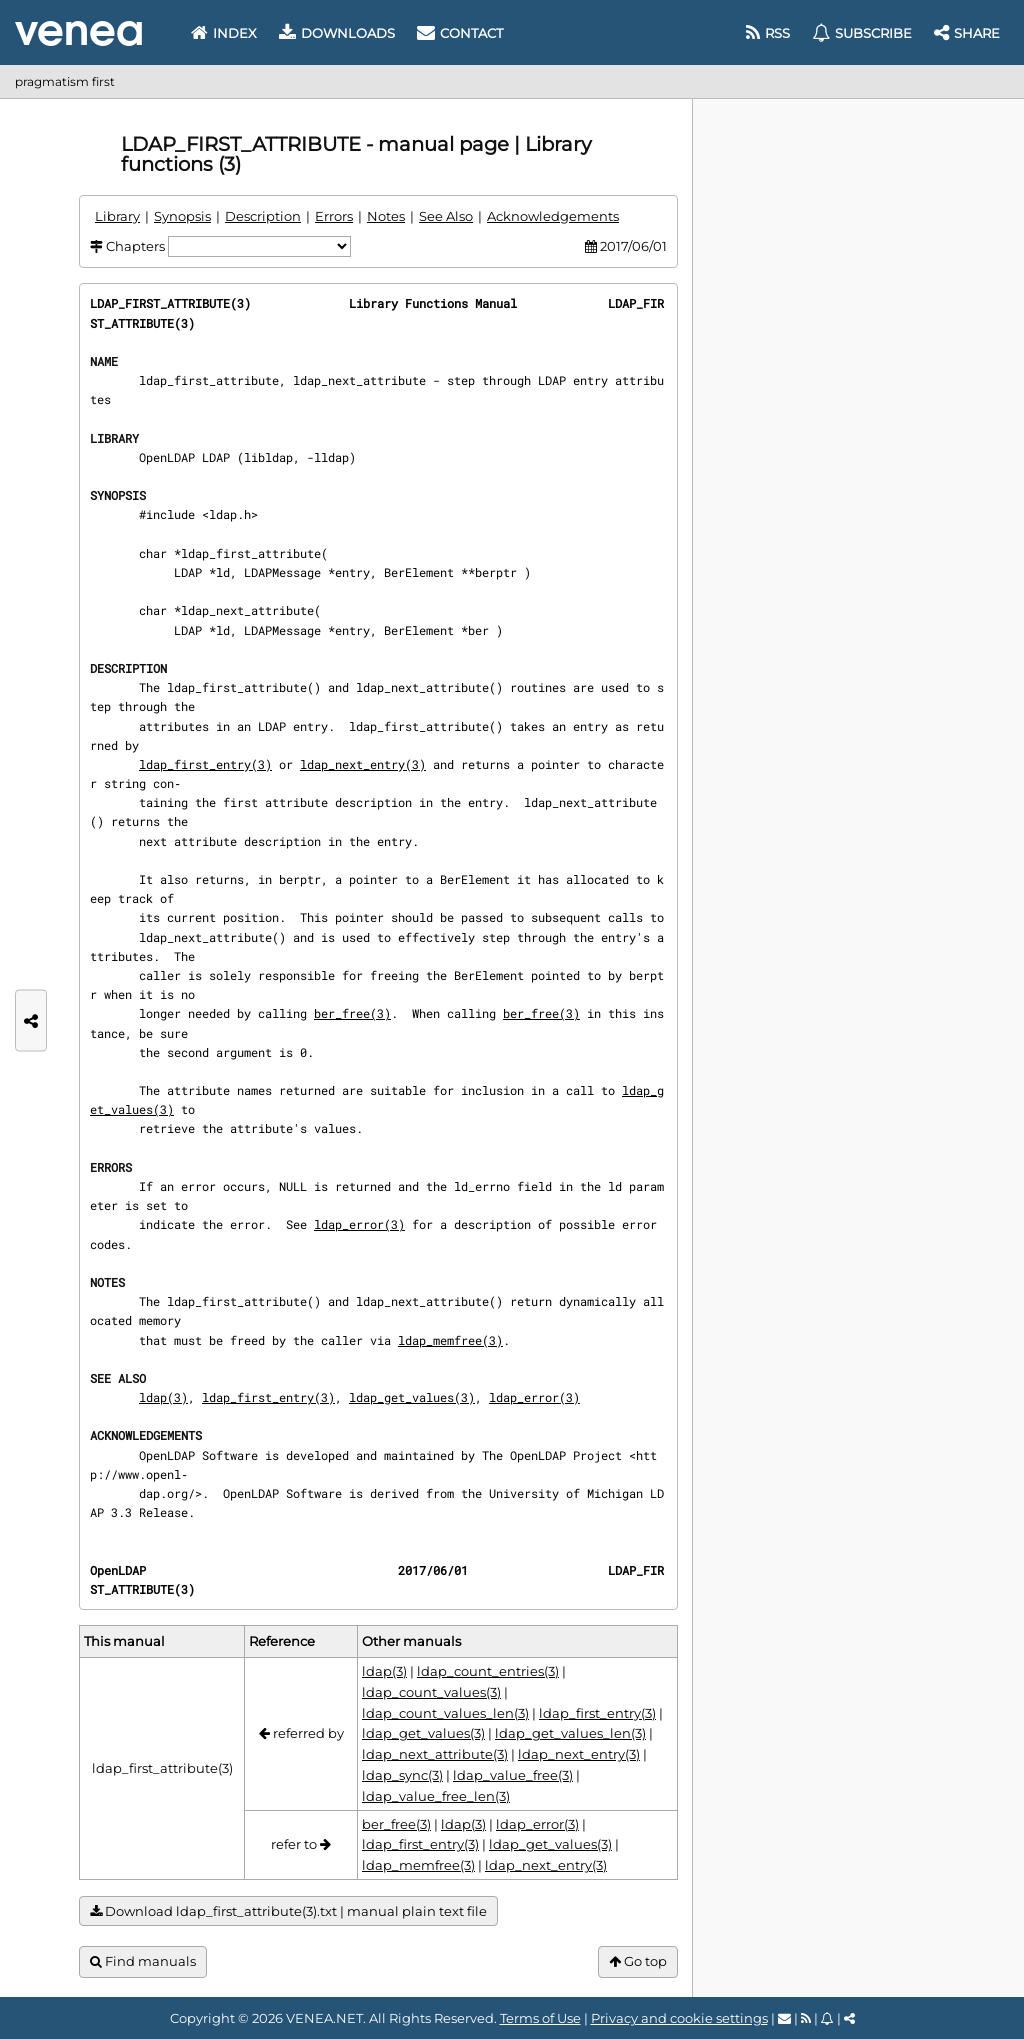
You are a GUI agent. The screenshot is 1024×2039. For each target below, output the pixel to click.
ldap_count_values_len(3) (445, 1713)
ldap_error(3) (359, 1224)
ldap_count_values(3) (431, 1692)
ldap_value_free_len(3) (436, 1796)
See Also (446, 216)
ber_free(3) (352, 1013)
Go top (638, 1961)
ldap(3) (163, 1397)
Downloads (337, 33)
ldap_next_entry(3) (363, 764)
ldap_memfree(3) (450, 1340)
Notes (386, 216)
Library (117, 216)
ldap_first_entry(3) (205, 764)
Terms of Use (540, 2018)
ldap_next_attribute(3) (435, 1754)
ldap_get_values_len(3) (570, 1733)
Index (224, 33)
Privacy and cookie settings (679, 2018)
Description (263, 216)
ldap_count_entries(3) (488, 1671)
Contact (460, 33)
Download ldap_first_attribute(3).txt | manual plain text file (288, 1911)
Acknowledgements (553, 216)
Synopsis (182, 216)
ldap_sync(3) (402, 1775)
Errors (334, 216)
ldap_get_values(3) (412, 1397)
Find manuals (143, 1961)
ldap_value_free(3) (513, 1775)
